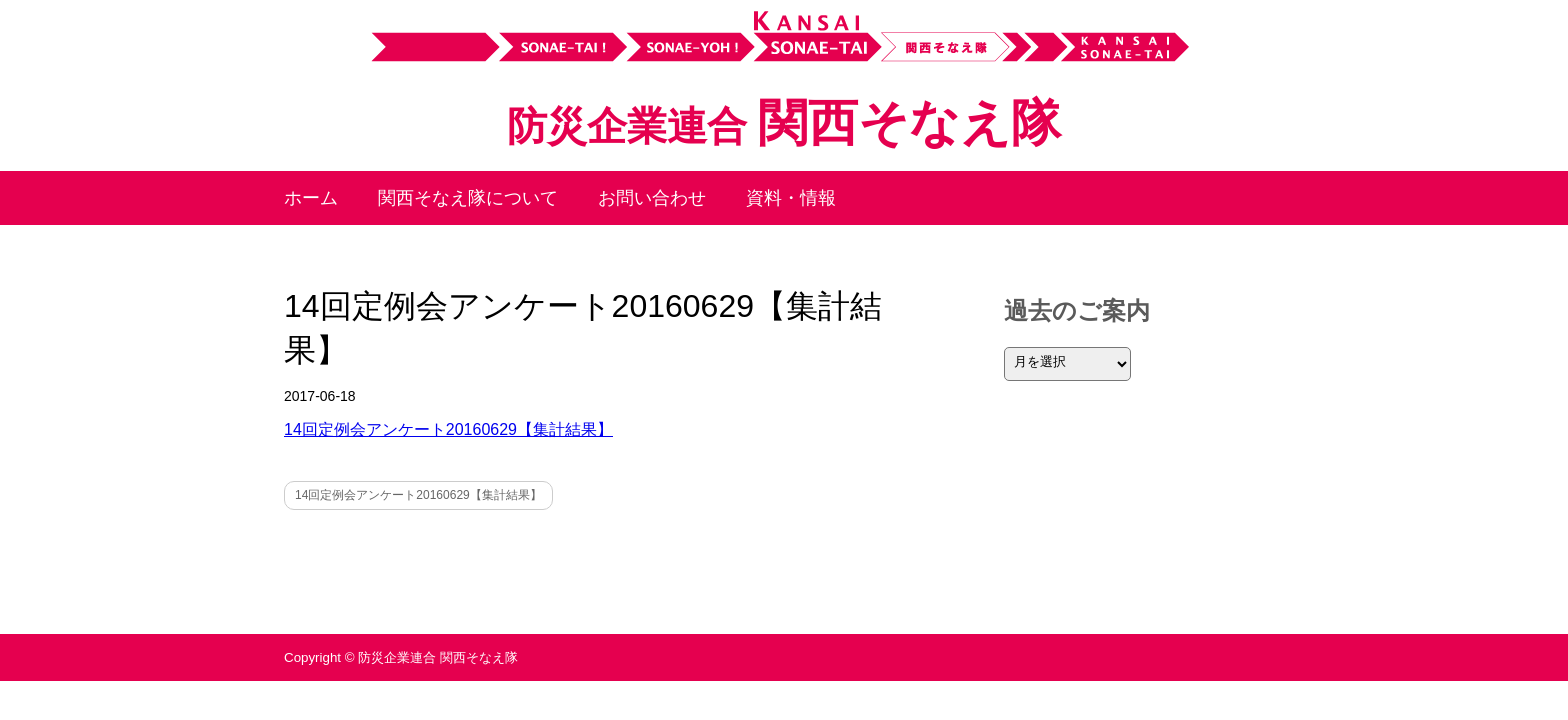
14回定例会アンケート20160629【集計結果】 (448, 429)
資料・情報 (791, 198)
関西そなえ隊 (784, 123)
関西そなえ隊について (468, 198)
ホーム (311, 198)
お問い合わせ (652, 198)
